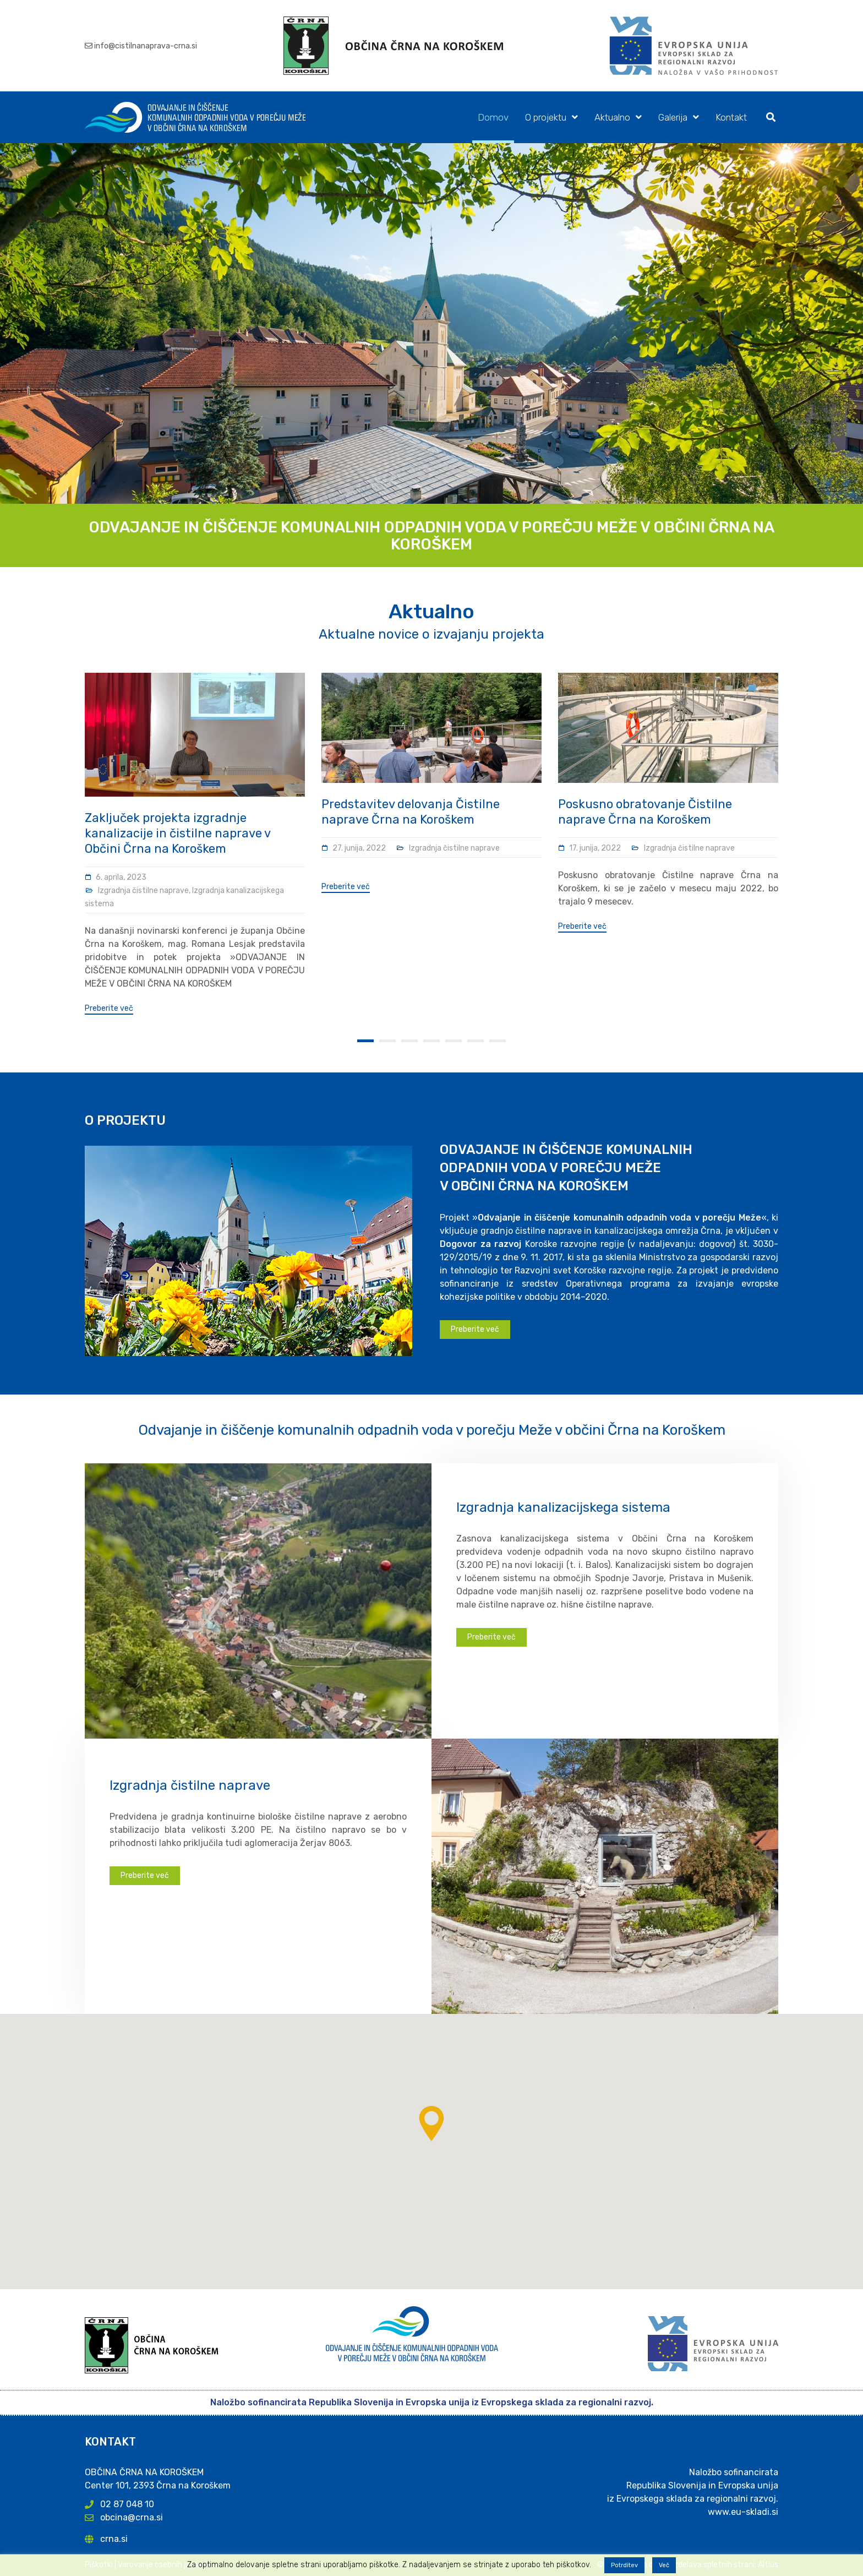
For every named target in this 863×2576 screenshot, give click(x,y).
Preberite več (109, 1008)
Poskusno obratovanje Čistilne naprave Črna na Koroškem (645, 812)
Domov (493, 117)
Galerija (672, 117)
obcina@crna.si (131, 2517)
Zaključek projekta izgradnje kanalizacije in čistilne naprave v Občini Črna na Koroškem (177, 833)
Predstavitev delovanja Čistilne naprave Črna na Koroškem (410, 812)
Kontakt (731, 117)
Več (664, 2565)
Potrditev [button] (624, 2565)
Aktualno (612, 117)
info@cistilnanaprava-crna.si (145, 46)
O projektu (545, 117)
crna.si (114, 2539)
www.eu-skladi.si (743, 2512)
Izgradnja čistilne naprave (143, 890)
